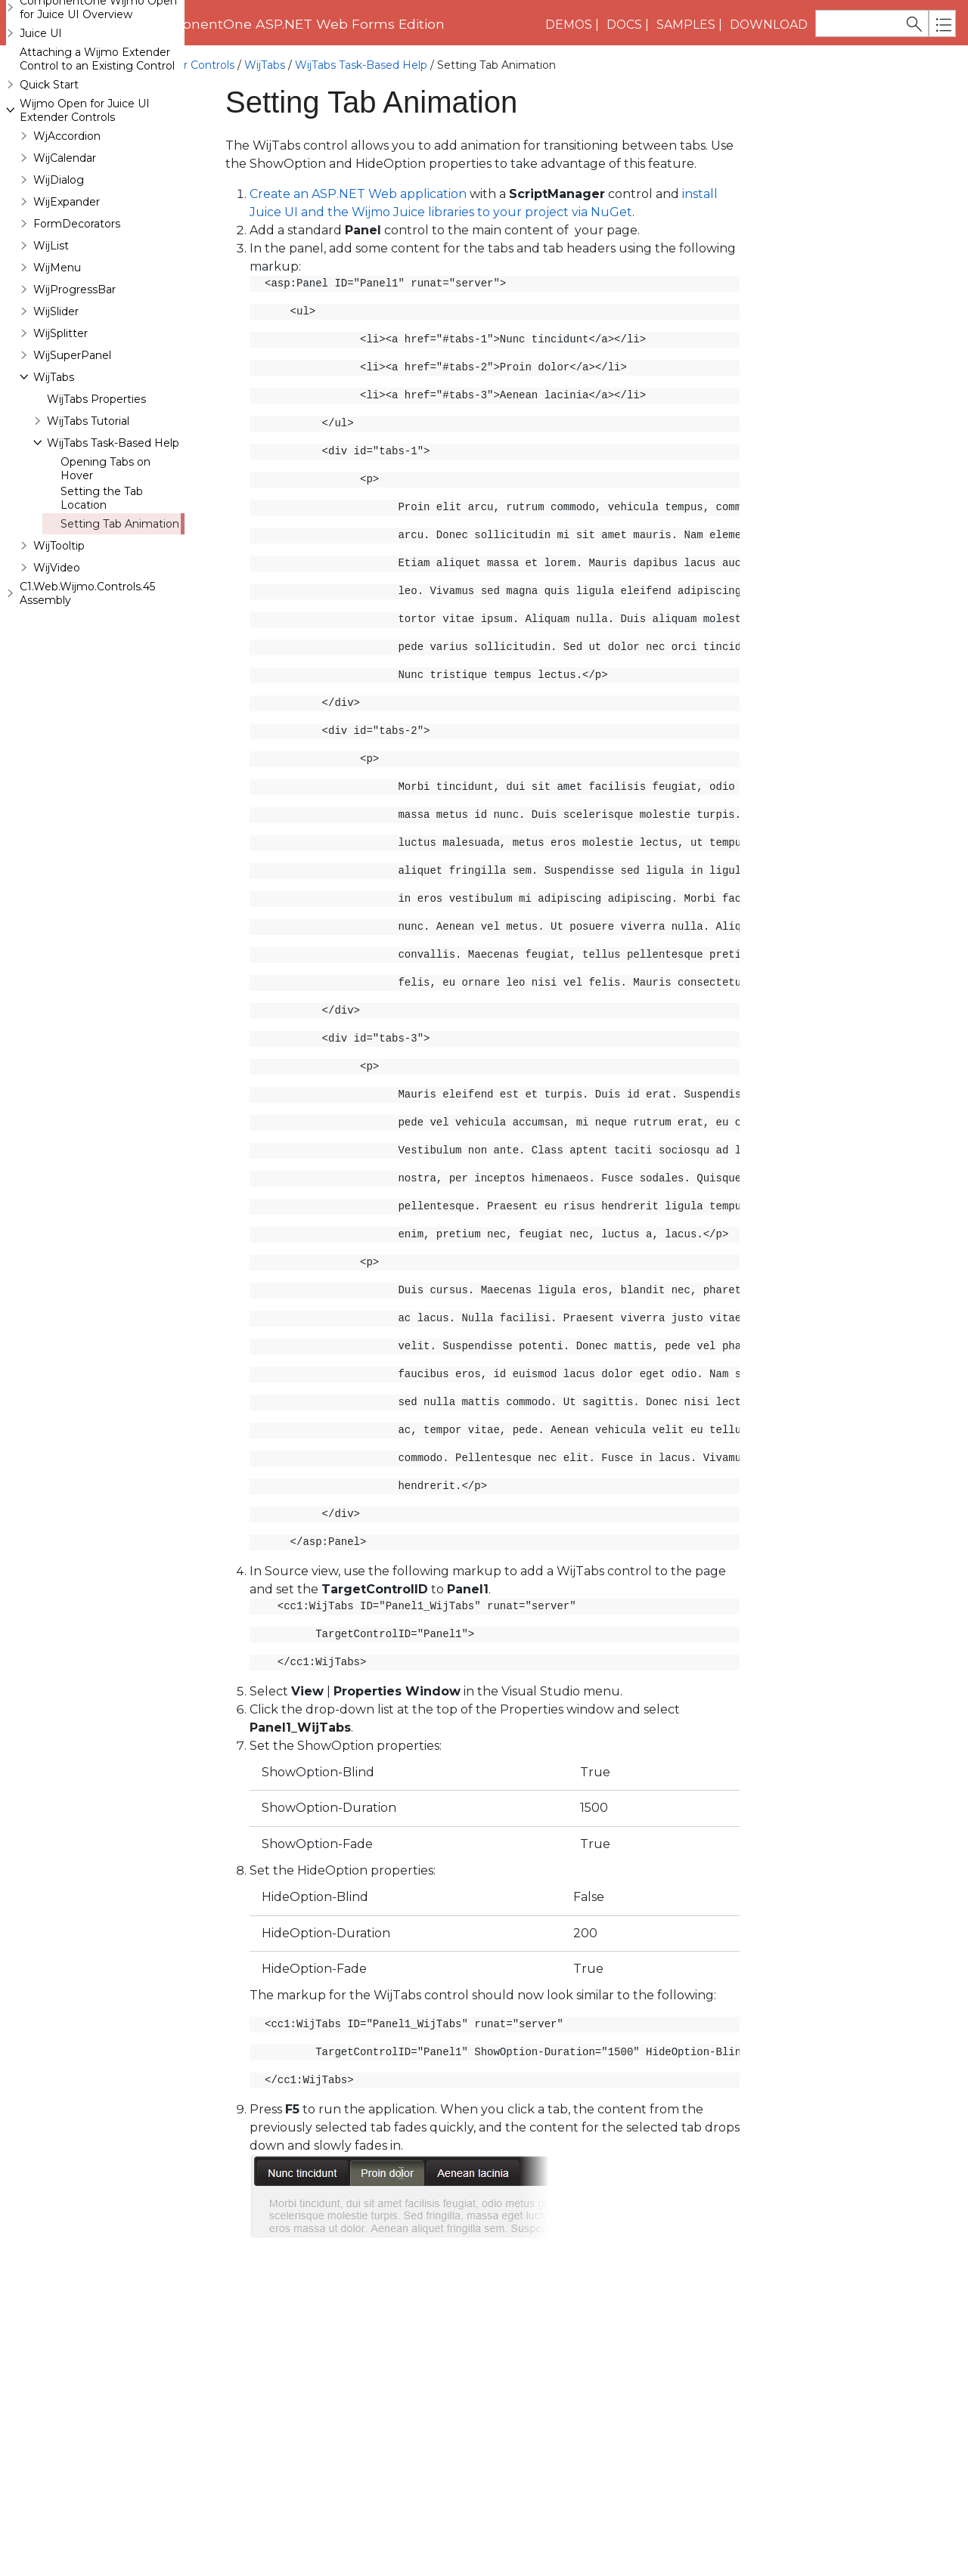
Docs (624, 24)
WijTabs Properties (96, 489)
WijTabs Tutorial (88, 511)
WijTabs (264, 65)
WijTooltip (59, 635)
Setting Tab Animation (119, 614)
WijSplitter (60, 423)
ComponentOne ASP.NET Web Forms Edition (293, 24)
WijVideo (56, 657)
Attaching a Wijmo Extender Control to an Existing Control (97, 149)
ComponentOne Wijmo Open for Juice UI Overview (98, 97)
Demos (568, 24)
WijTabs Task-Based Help (361, 65)
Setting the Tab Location (101, 588)
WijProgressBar (74, 379)
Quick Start (49, 174)
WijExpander (66, 292)
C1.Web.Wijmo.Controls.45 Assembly (87, 683)
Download (769, 24)
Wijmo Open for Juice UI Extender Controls (120, 65)
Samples (685, 24)
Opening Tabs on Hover (105, 558)
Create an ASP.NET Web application (358, 194)
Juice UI (41, 123)
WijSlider (56, 401)
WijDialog (58, 270)
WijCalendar (64, 248)
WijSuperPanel (72, 445)
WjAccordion (67, 226)
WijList (51, 335)
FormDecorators (76, 313)
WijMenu (57, 357)
